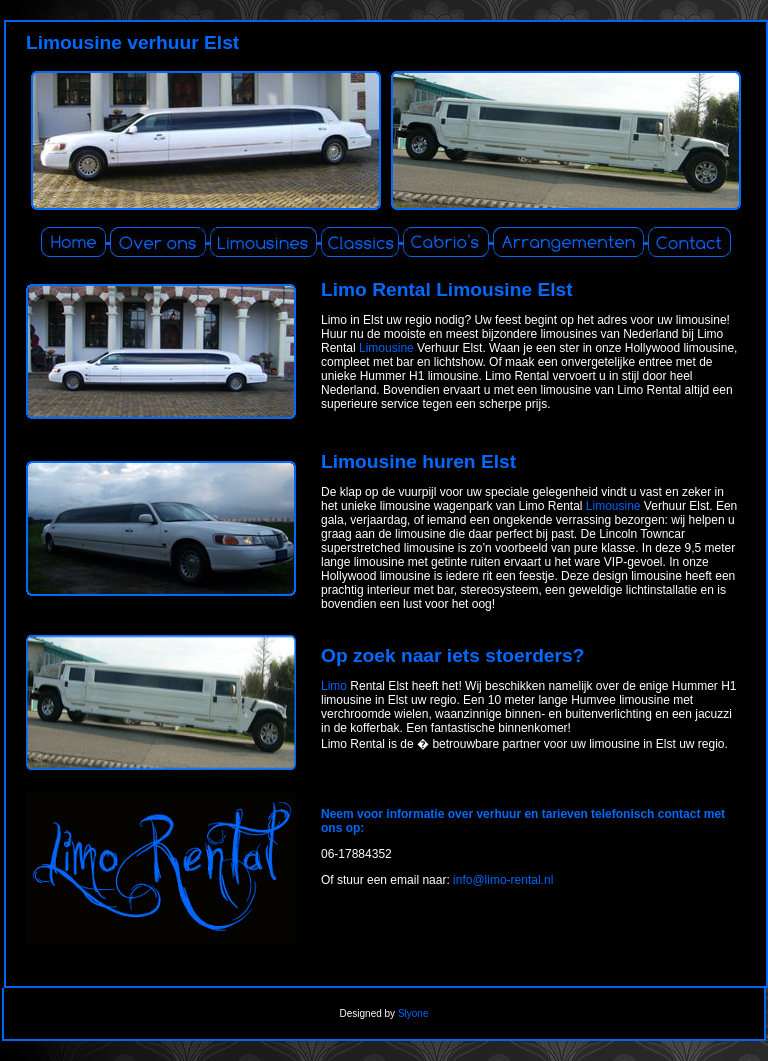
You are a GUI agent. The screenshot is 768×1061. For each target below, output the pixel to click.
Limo (334, 686)
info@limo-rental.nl (503, 880)
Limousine (386, 348)
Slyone (413, 1013)
